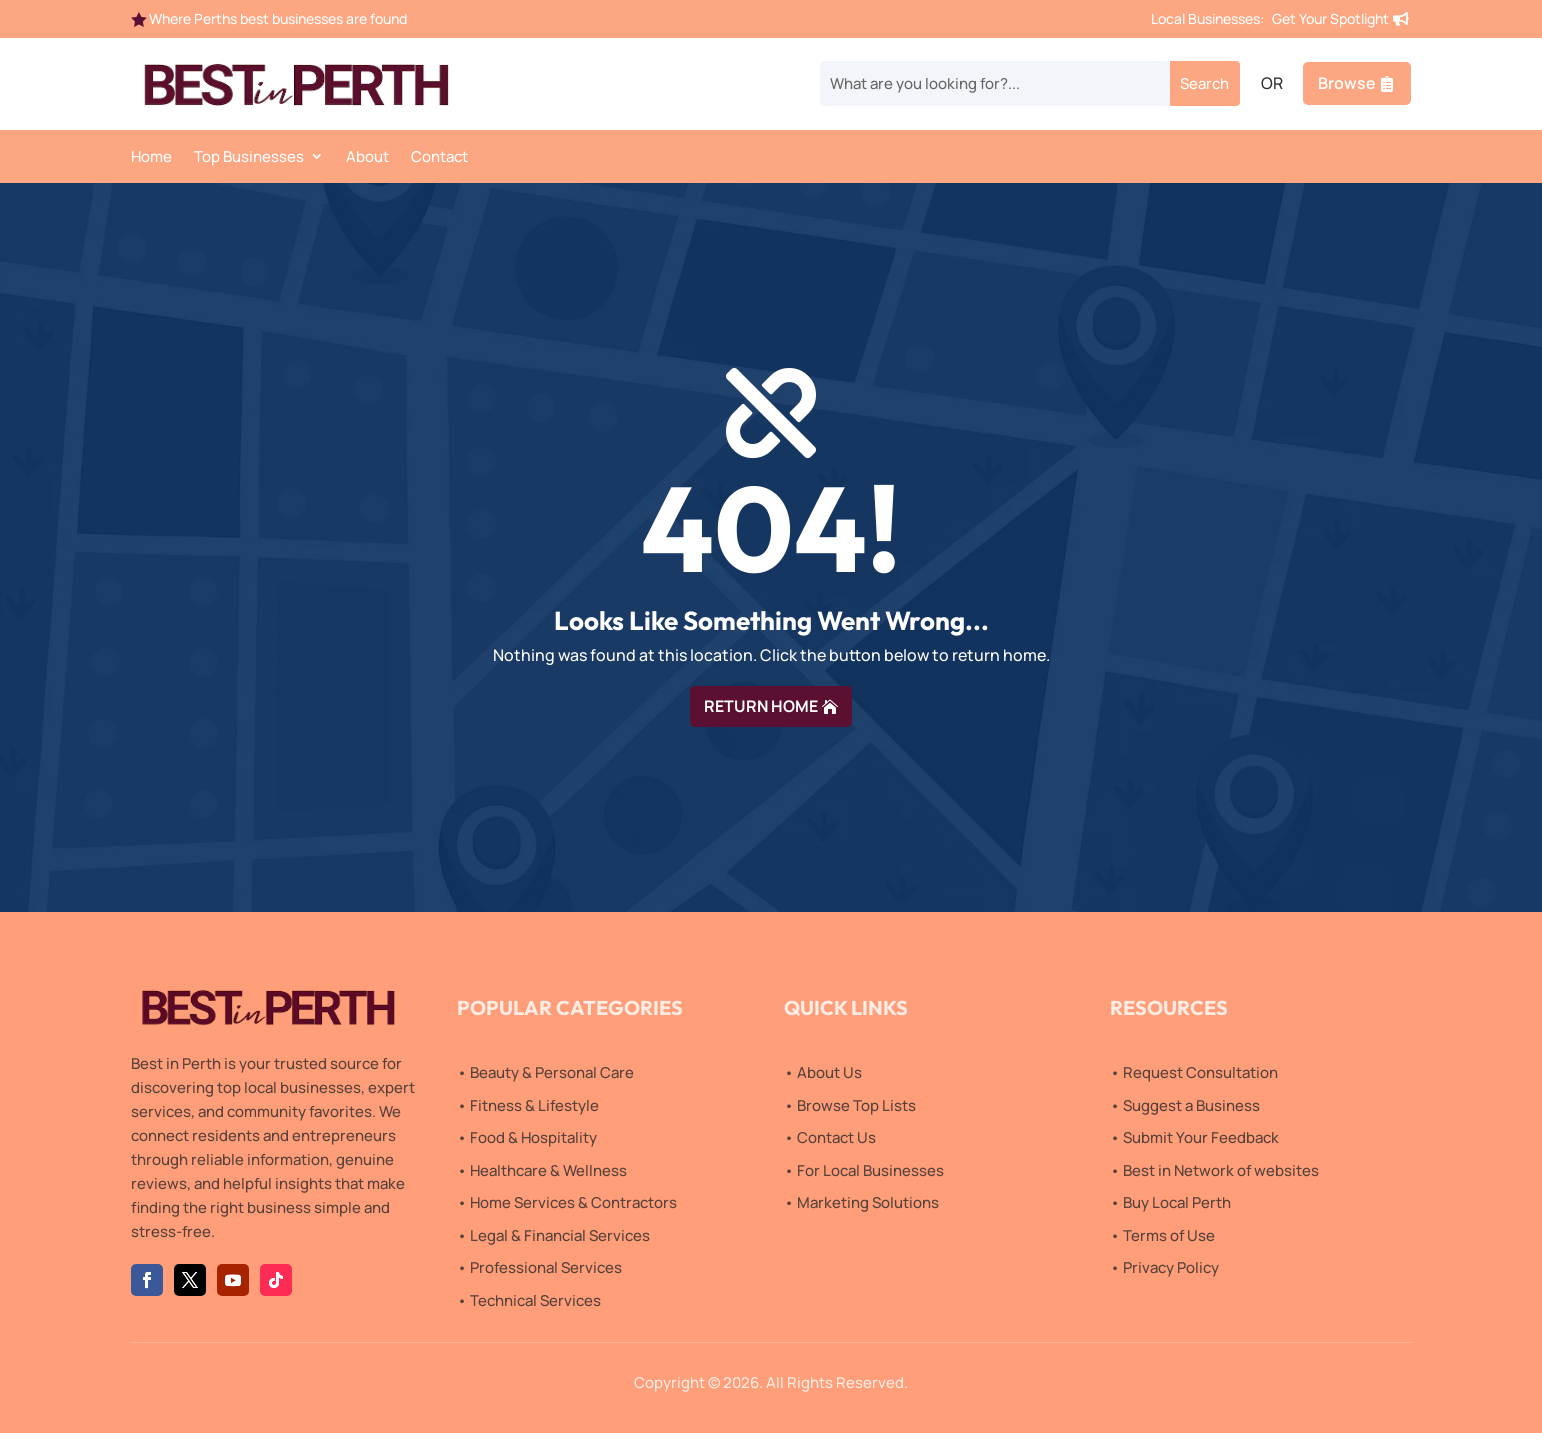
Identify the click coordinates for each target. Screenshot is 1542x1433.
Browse (1347, 83)
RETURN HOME (761, 706)
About (367, 158)
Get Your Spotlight (1330, 18)
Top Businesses (249, 158)
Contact (439, 158)
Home (151, 158)
